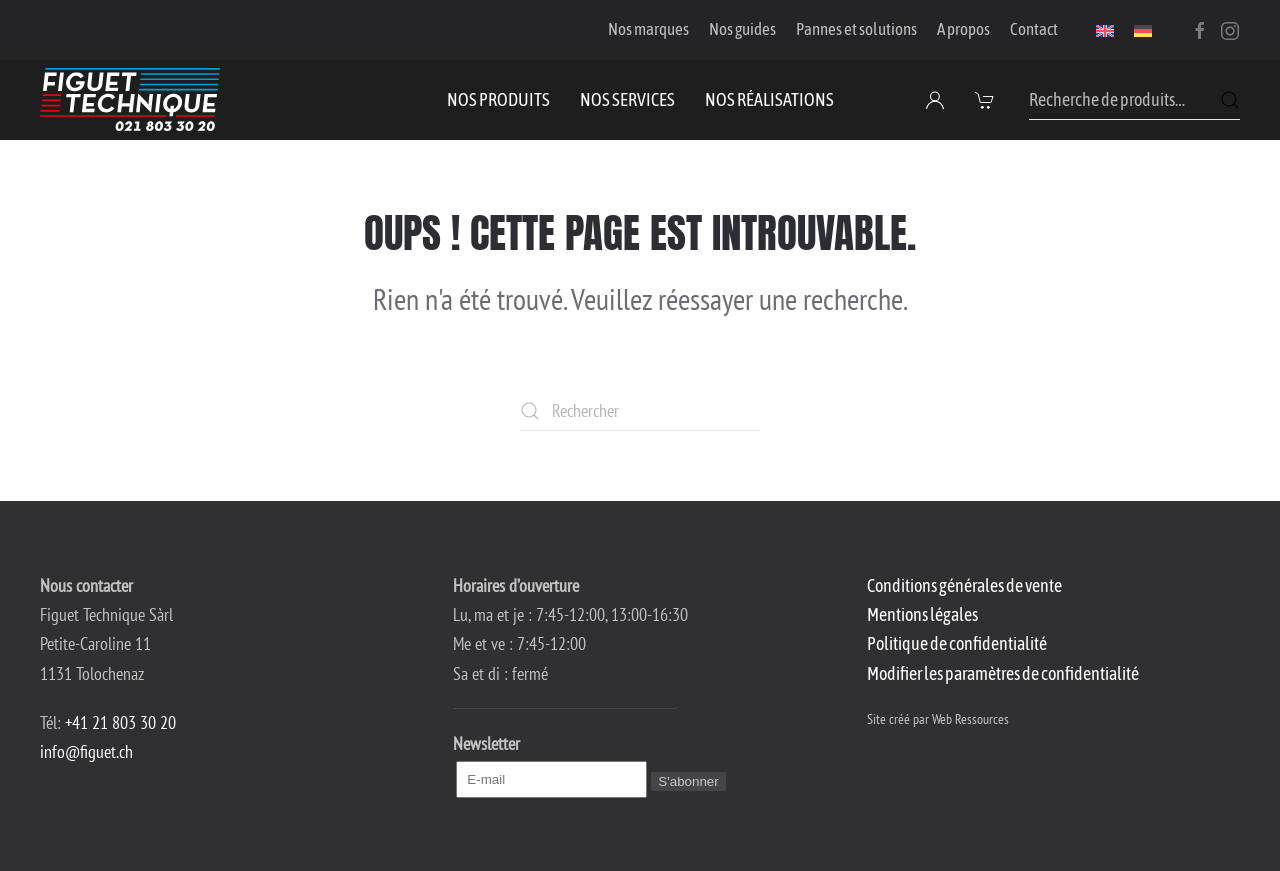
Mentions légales (922, 614)
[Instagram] (1230, 29)
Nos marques (648, 29)
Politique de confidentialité (957, 643)
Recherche (1230, 100)
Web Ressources (970, 719)
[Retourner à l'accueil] (130, 100)
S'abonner (688, 781)
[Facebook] (1200, 29)
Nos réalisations (769, 99)
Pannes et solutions (856, 29)
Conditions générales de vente (964, 585)
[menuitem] (1105, 30)
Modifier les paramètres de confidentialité (1003, 673)
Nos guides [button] (742, 29)
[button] (987, 100)
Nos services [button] (627, 99)
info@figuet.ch (86, 751)
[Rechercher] (640, 411)
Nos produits (498, 99)
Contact (1034, 29)
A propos (963, 29)
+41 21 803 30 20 (120, 722)
